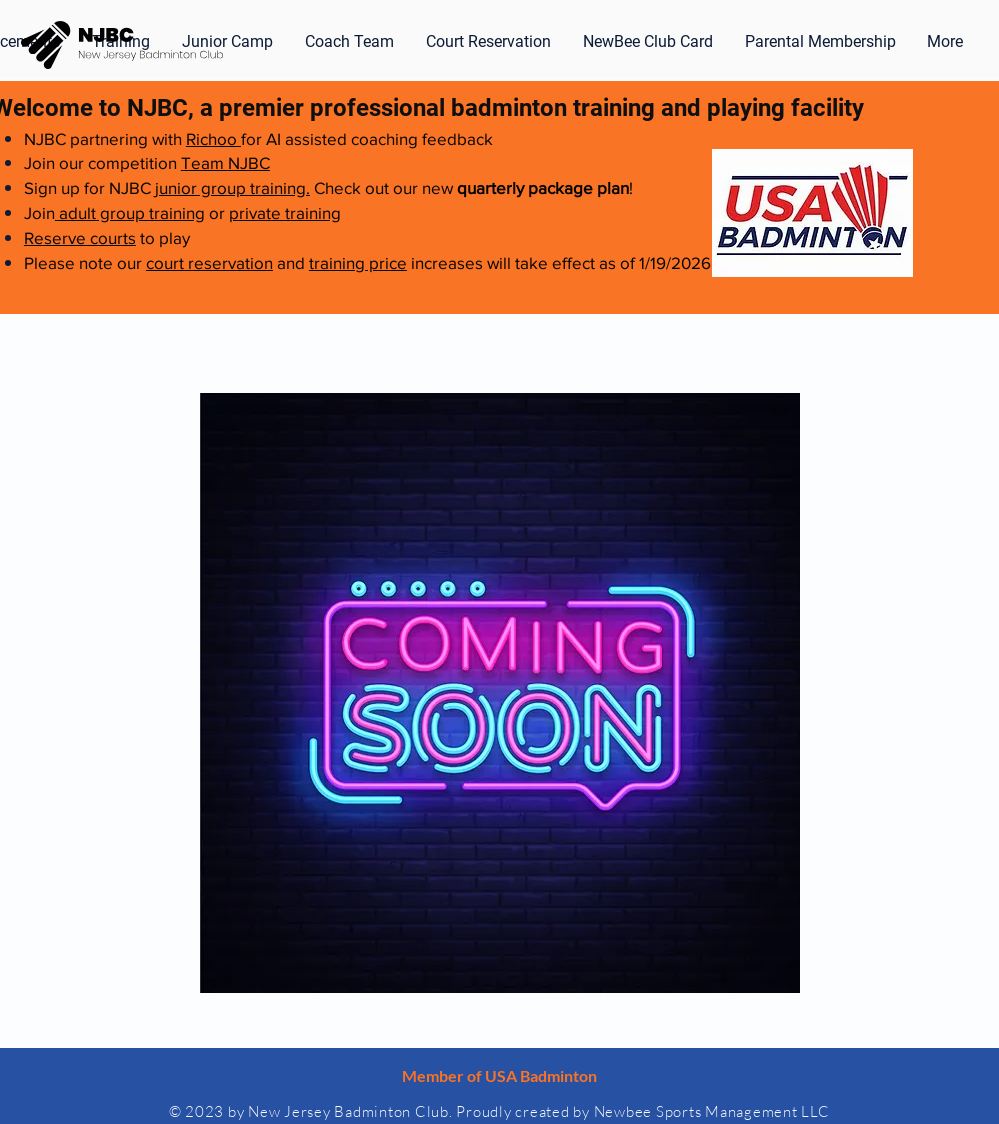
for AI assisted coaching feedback (367, 138)
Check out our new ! (471, 187)
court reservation (209, 262)
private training (285, 212)
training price (358, 262)
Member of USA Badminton (499, 1075)
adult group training (130, 212)
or (217, 212)
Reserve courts (80, 237)
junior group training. (232, 187)
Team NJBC (225, 162)
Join (39, 212)
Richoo (213, 138)
